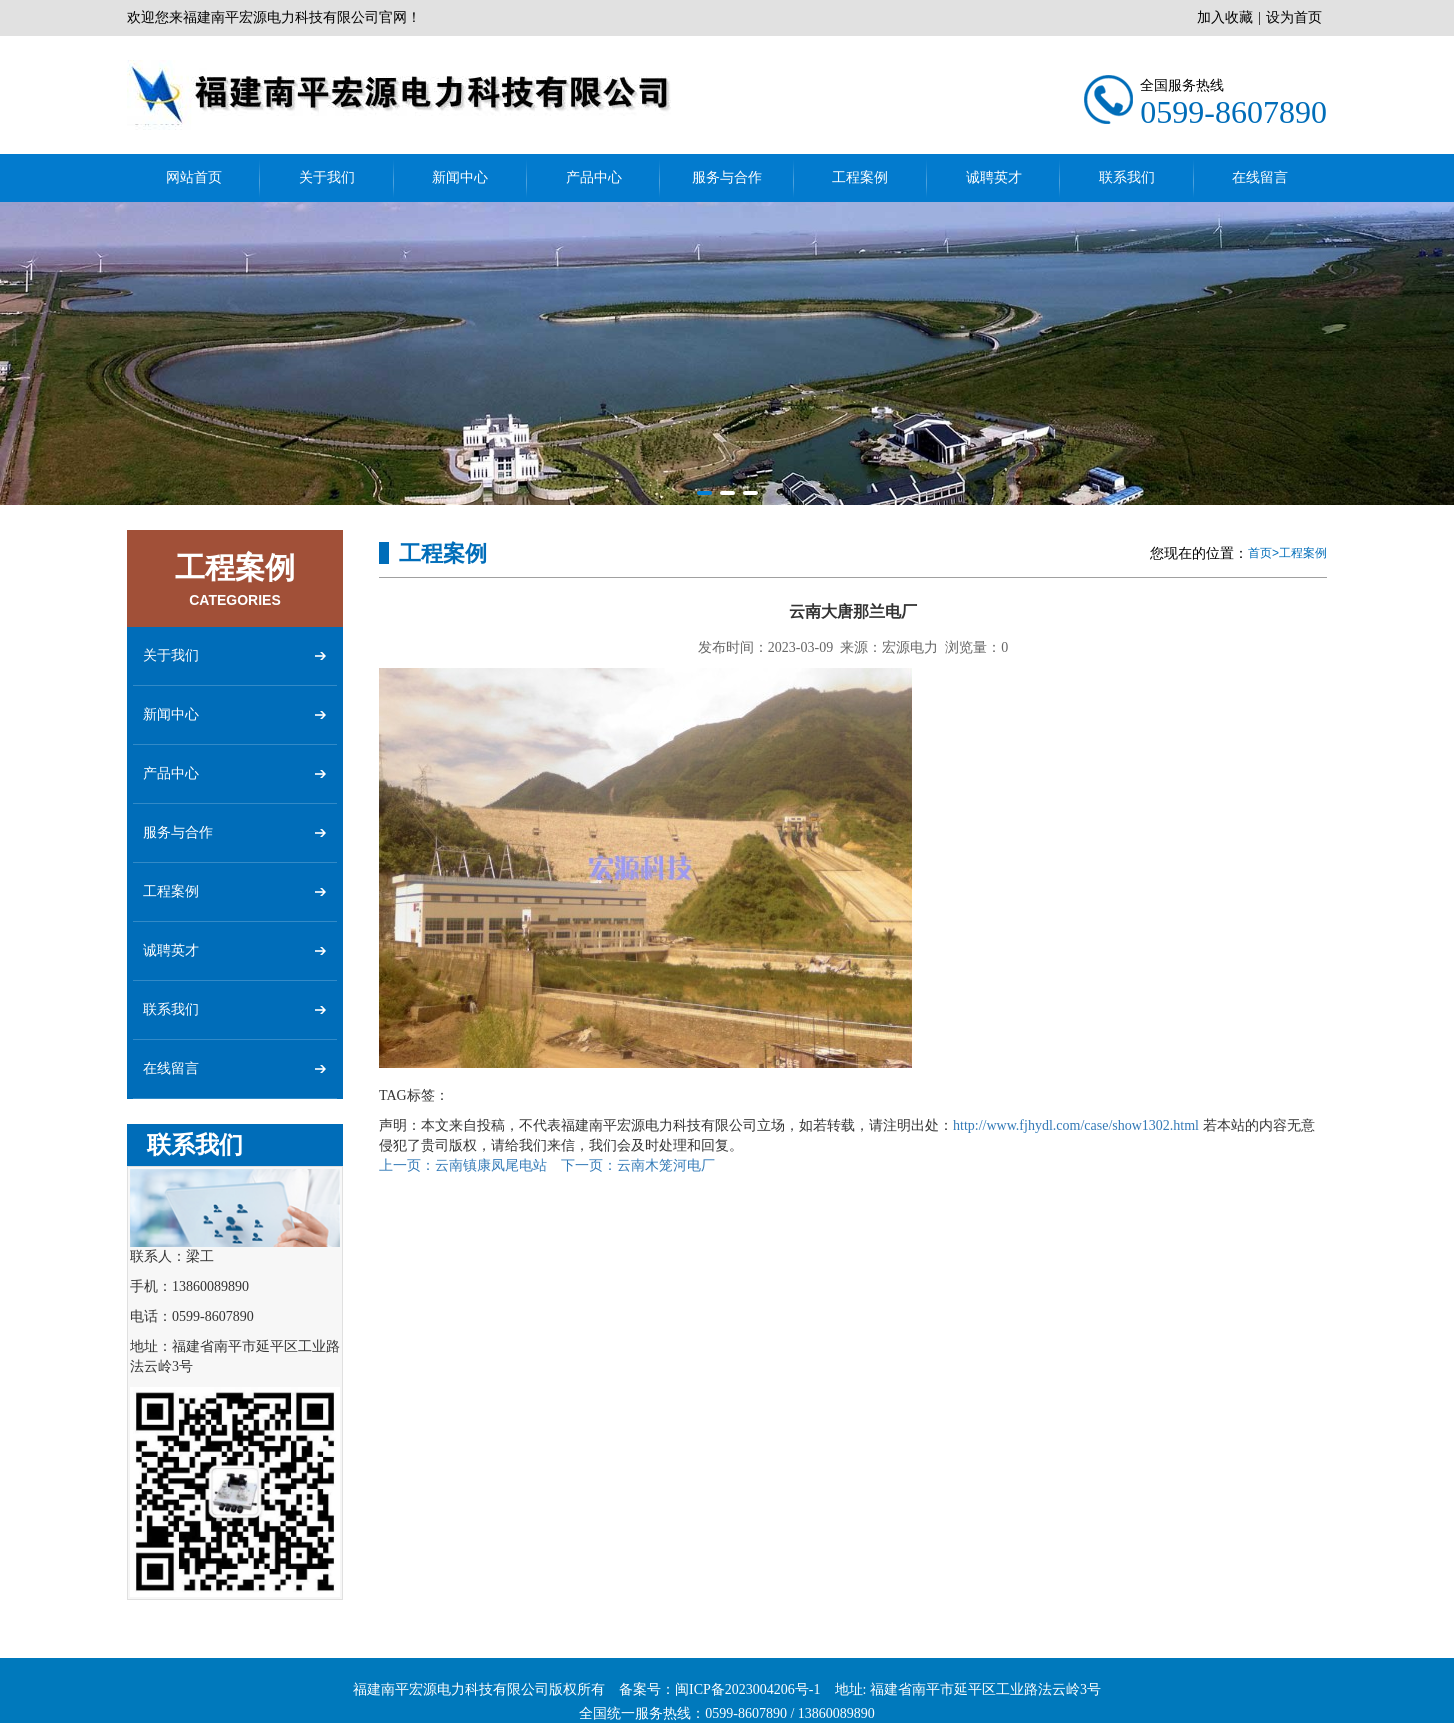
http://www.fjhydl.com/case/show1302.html (1076, 1125)
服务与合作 (727, 177)
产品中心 (594, 177)
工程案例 (860, 177)
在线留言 (1260, 177)
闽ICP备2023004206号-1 (747, 1707)
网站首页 (194, 177)
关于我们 (327, 177)
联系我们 (1127, 177)
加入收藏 (1225, 17)
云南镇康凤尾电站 (463, 1165)
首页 (1260, 553)
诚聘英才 (994, 177)
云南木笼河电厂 (638, 1165)
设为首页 (1294, 17)
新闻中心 (460, 177)
